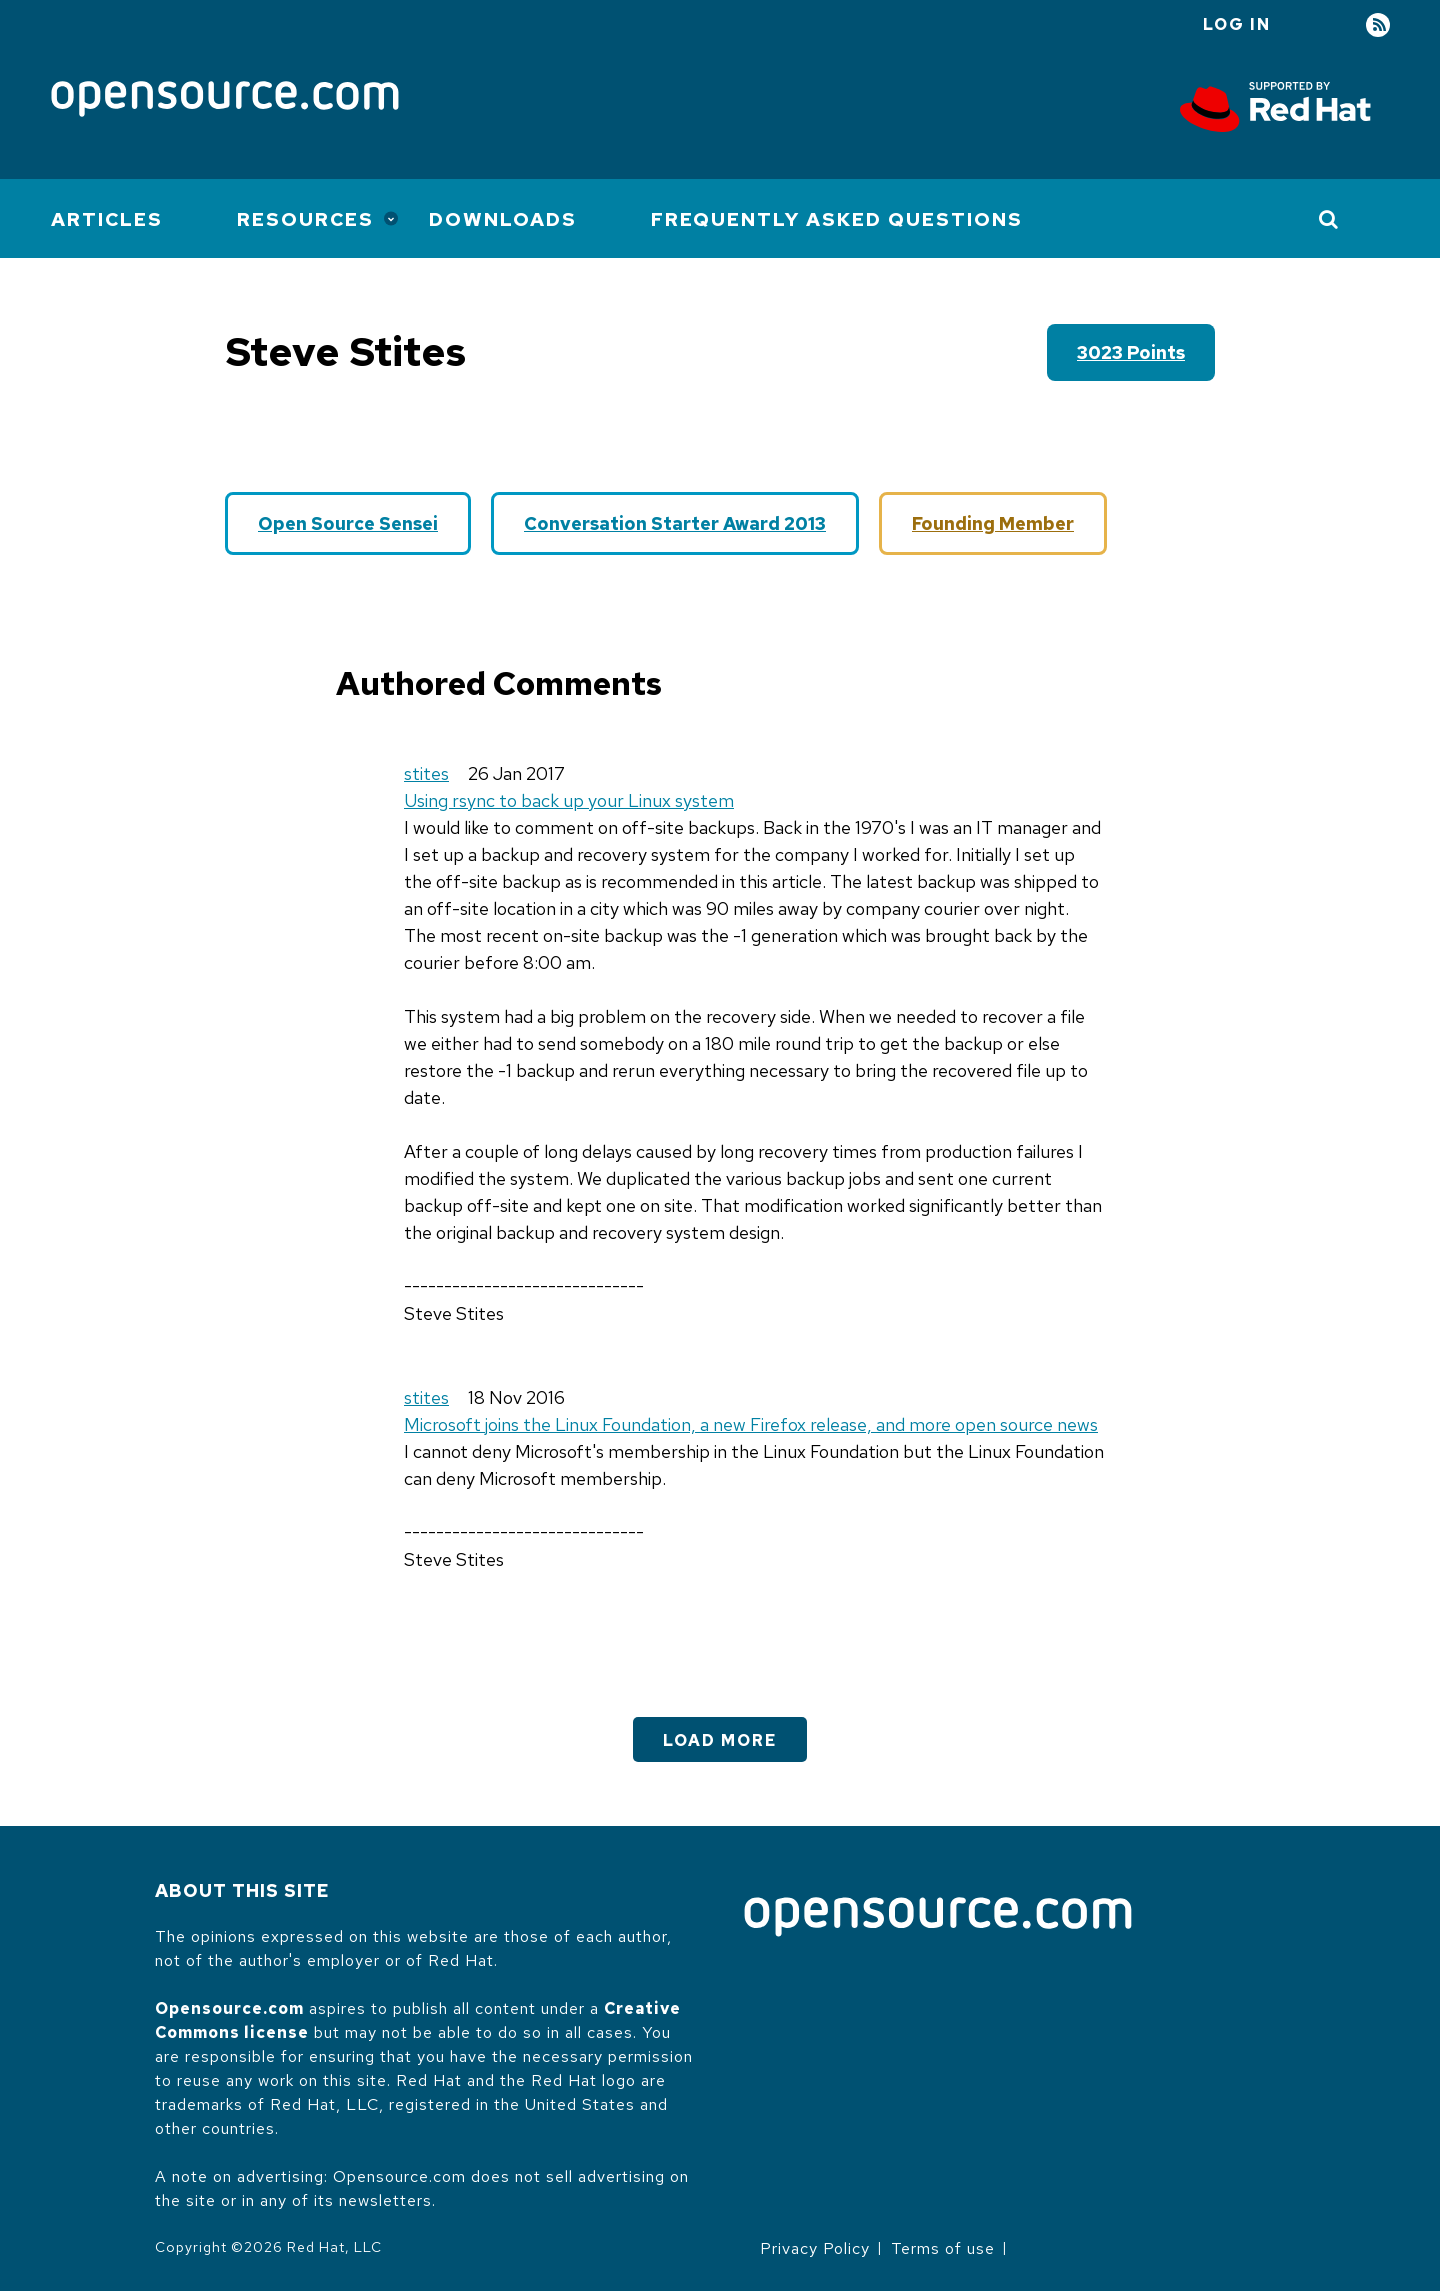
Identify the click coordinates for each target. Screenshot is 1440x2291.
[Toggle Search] (1329, 219)
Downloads (503, 219)
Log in (1237, 24)
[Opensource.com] (225, 100)
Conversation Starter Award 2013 (675, 523)
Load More (720, 1740)
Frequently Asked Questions (837, 219)
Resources (305, 219)
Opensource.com (229, 2008)
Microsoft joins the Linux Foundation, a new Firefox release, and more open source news (751, 1424)
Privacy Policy (815, 2248)
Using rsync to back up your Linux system (569, 800)
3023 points (1131, 352)
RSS (1378, 25)
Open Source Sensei (348, 523)
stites (426, 773)
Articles (107, 219)
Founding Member (993, 523)
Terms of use (943, 2248)
